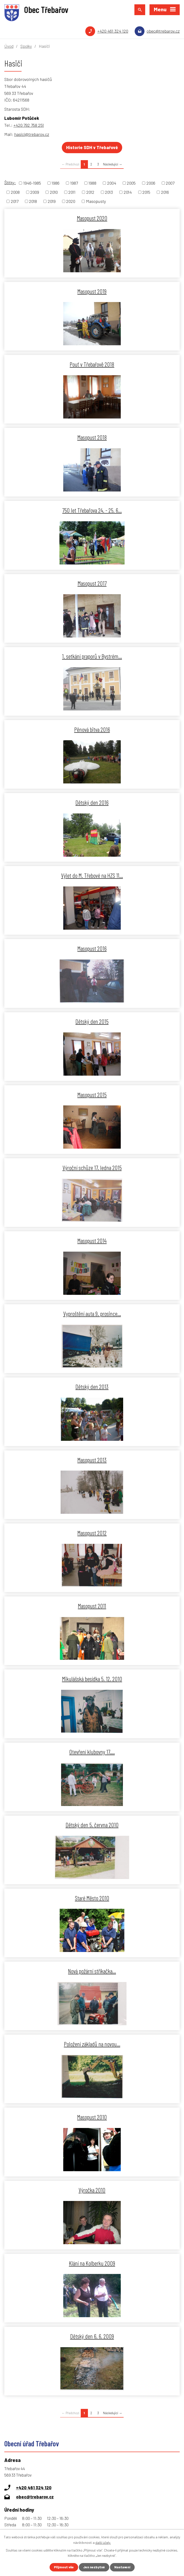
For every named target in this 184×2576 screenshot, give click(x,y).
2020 (70, 201)
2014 (128, 192)
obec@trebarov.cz (163, 31)
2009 (34, 192)
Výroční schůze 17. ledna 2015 (92, 1167)
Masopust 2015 (92, 1094)
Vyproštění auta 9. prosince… (92, 1313)
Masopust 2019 (92, 291)
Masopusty (96, 201)
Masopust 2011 (92, 1605)
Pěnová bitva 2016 (92, 729)
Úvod (8, 46)
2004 (111, 183)
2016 (165, 192)
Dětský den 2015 (92, 1021)
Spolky (26, 46)
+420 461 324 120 (112, 31)
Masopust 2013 (92, 1459)
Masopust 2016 (92, 948)
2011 (71, 192)
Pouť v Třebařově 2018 (92, 364)
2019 (52, 201)
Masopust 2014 (92, 1240)
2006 (150, 183)
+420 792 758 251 (28, 125)
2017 (14, 201)
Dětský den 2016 (92, 802)
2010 (54, 192)
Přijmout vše (64, 2567)
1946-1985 (32, 183)
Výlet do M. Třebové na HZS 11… (92, 875)
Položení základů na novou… (92, 2044)
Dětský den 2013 (92, 1386)
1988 (92, 183)
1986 (55, 183)
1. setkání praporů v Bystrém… (92, 656)
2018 (33, 201)
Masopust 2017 (92, 583)
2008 (15, 192)
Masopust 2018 (92, 437)
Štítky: (10, 182)
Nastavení (122, 2567)
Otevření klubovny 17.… (92, 1751)
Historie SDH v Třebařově (92, 147)
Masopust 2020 (92, 218)
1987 (74, 183)
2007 (170, 183)
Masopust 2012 (92, 1532)
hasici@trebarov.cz (31, 134)
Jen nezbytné (94, 2567)
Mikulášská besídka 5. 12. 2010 (92, 1678)
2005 (131, 183)
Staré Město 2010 (92, 1898)
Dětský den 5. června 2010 (92, 1824)
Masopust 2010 (92, 2117)
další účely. (103, 2542)
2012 (90, 192)
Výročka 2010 (92, 2190)
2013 (109, 192)
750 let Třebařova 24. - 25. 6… (92, 510)
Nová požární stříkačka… (92, 1971)
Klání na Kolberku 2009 (92, 2263)
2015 (146, 192)
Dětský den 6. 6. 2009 (92, 2336)
